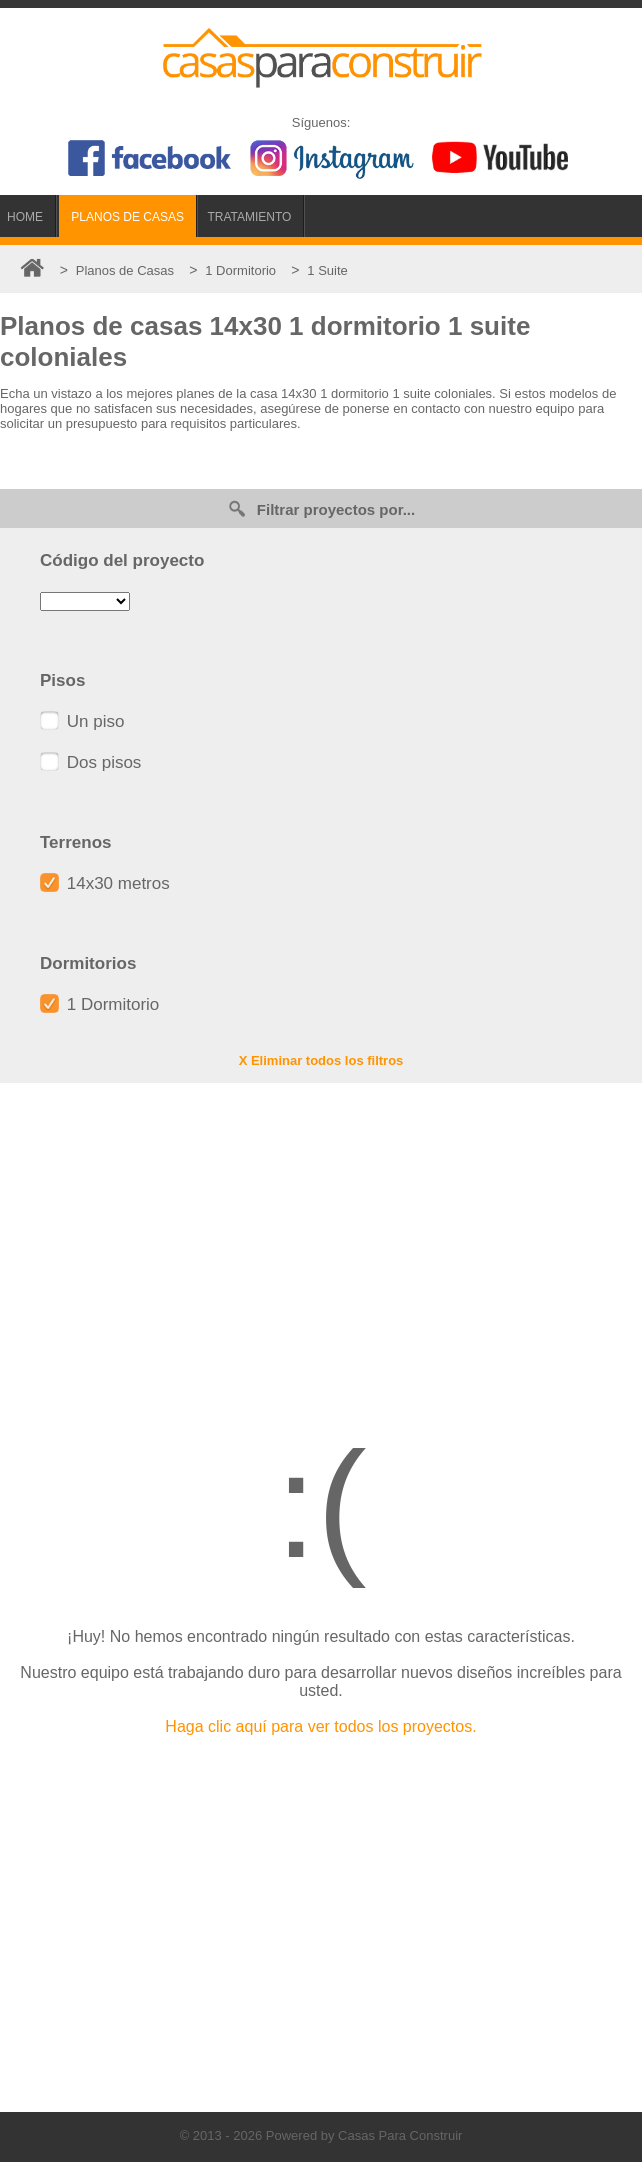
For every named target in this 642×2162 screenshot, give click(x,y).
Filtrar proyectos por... (321, 508)
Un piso (82, 721)
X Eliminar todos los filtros (321, 1060)
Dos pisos (90, 762)
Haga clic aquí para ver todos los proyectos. (320, 1726)
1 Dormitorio (99, 1004)
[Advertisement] (321, 1243)
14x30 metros (105, 883)
